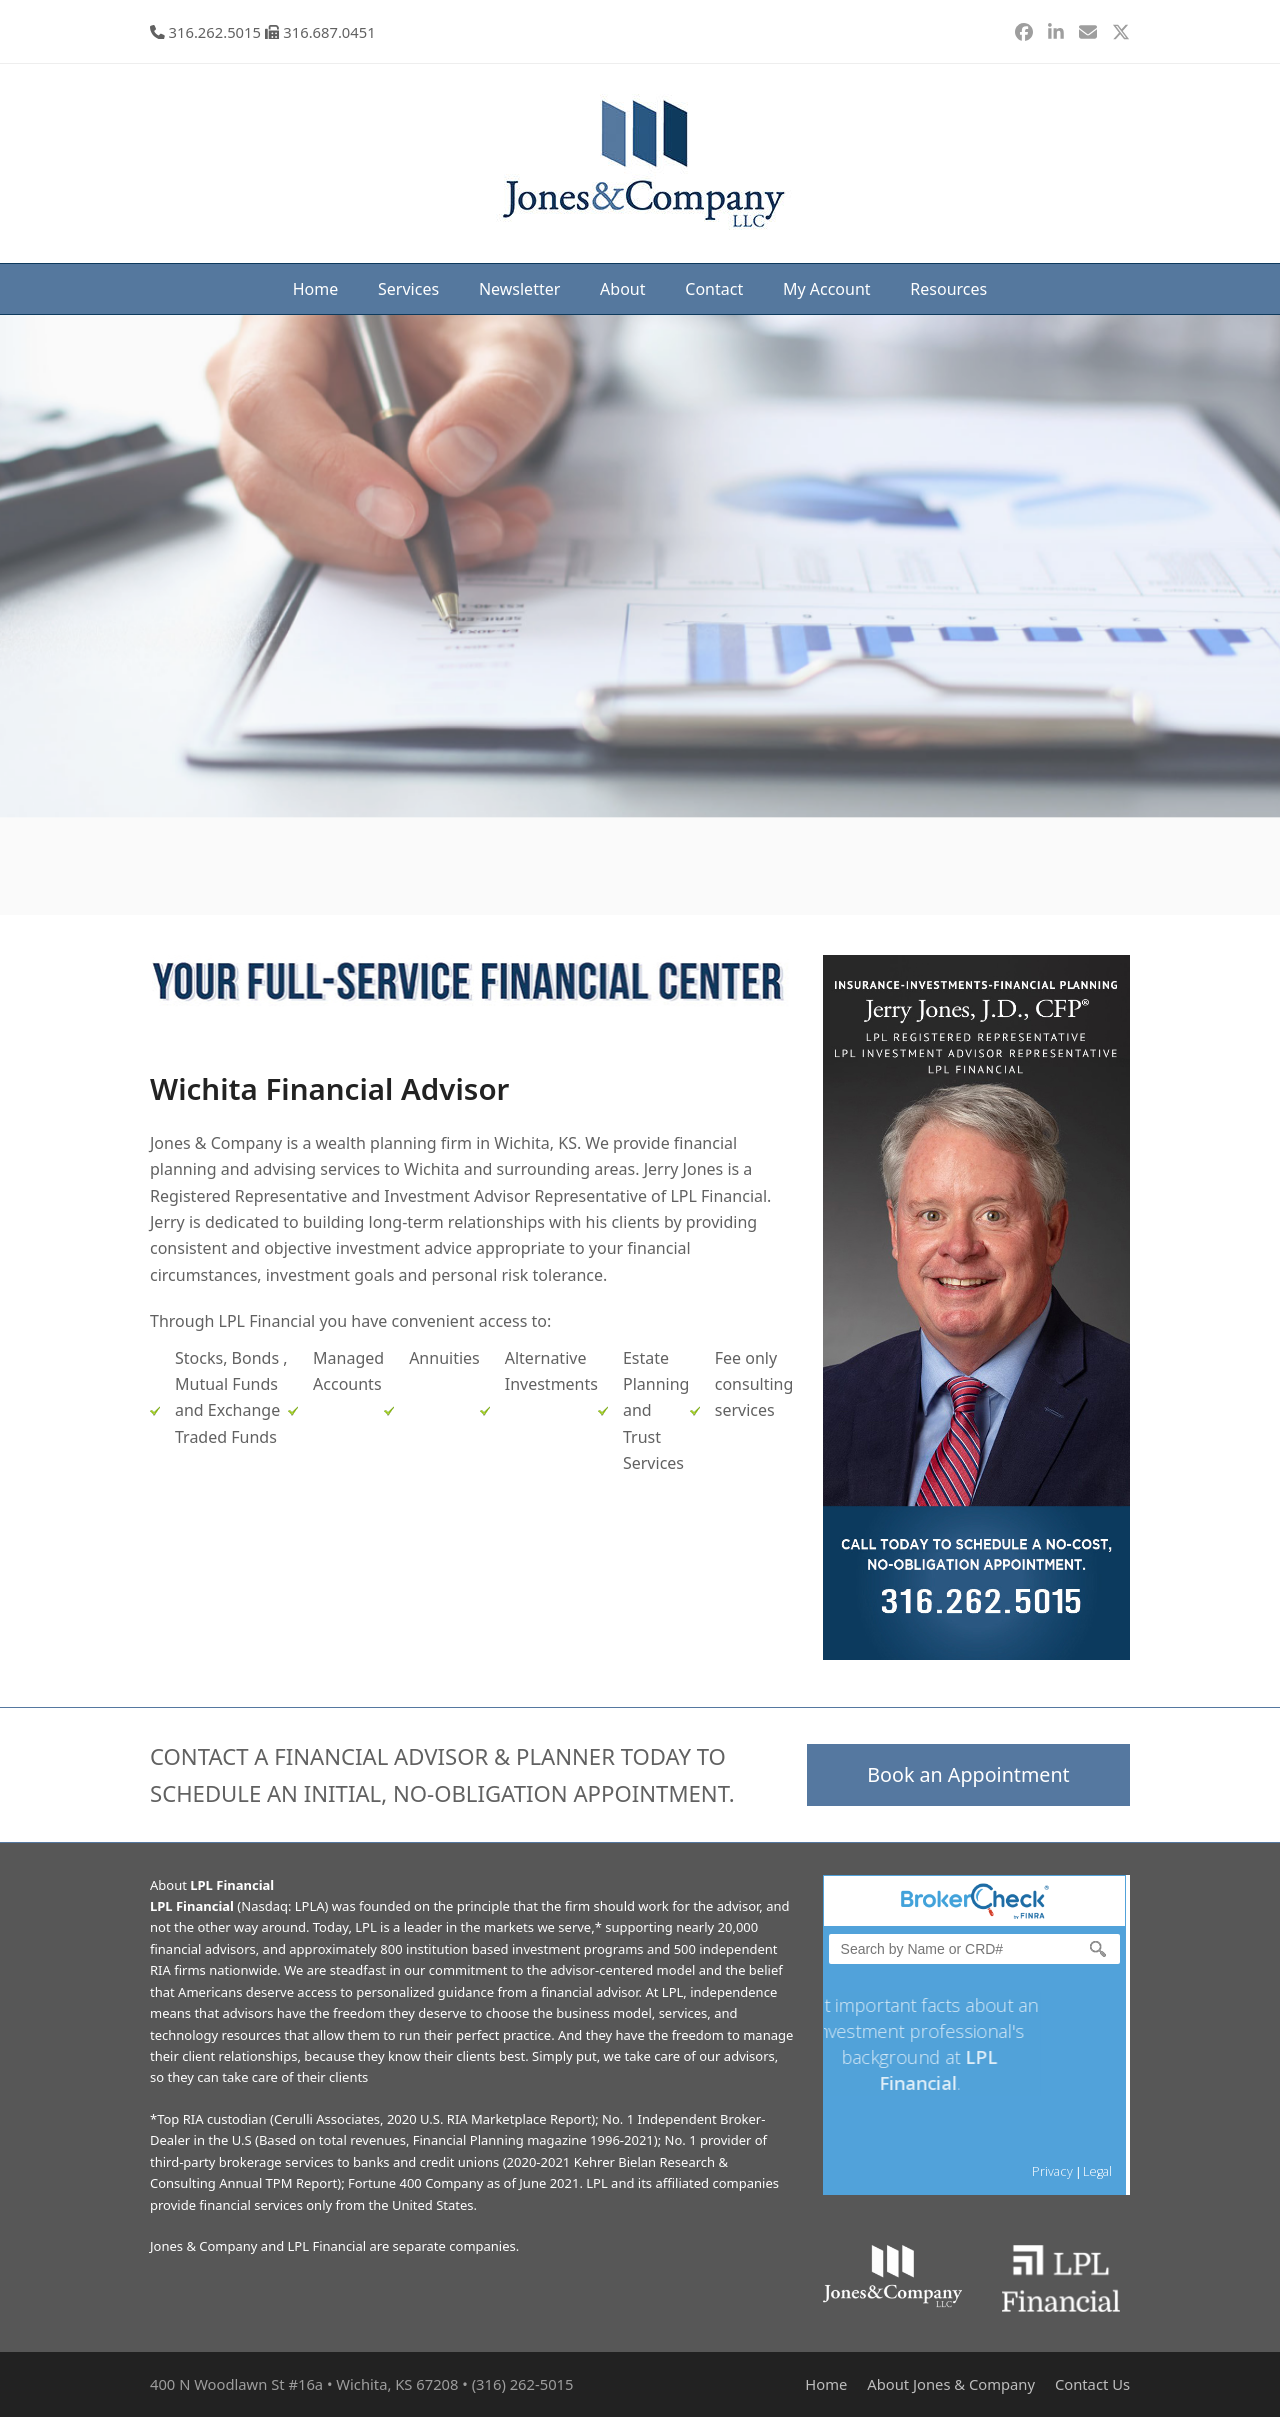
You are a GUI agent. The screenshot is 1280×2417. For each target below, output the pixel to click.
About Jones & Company (951, 2384)
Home (826, 2384)
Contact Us (1092, 2384)
